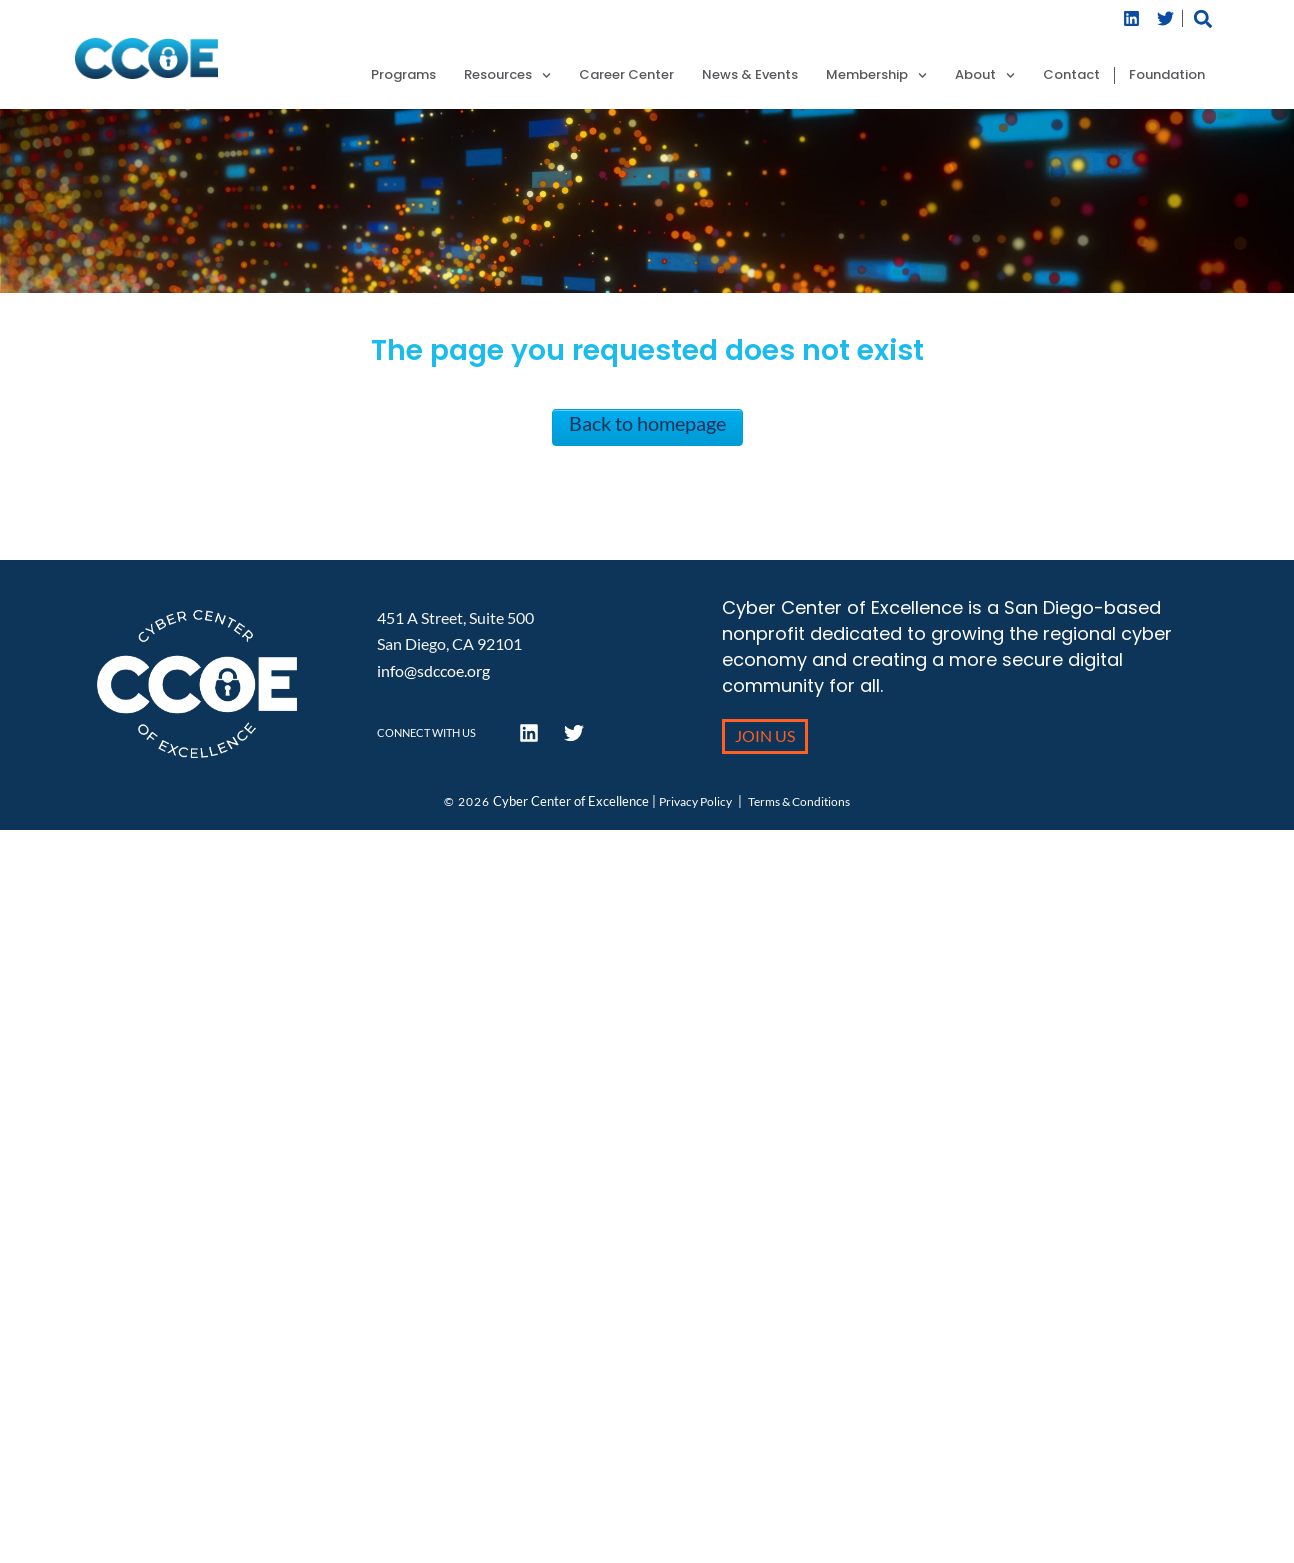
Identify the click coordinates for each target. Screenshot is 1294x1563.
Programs (403, 75)
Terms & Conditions (799, 801)
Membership (876, 75)
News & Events (750, 75)
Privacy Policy (695, 801)
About (985, 75)
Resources (507, 75)
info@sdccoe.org (433, 670)
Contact (1071, 75)
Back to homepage (647, 423)
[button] (1202, 18)
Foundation (1167, 75)
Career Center (626, 75)
